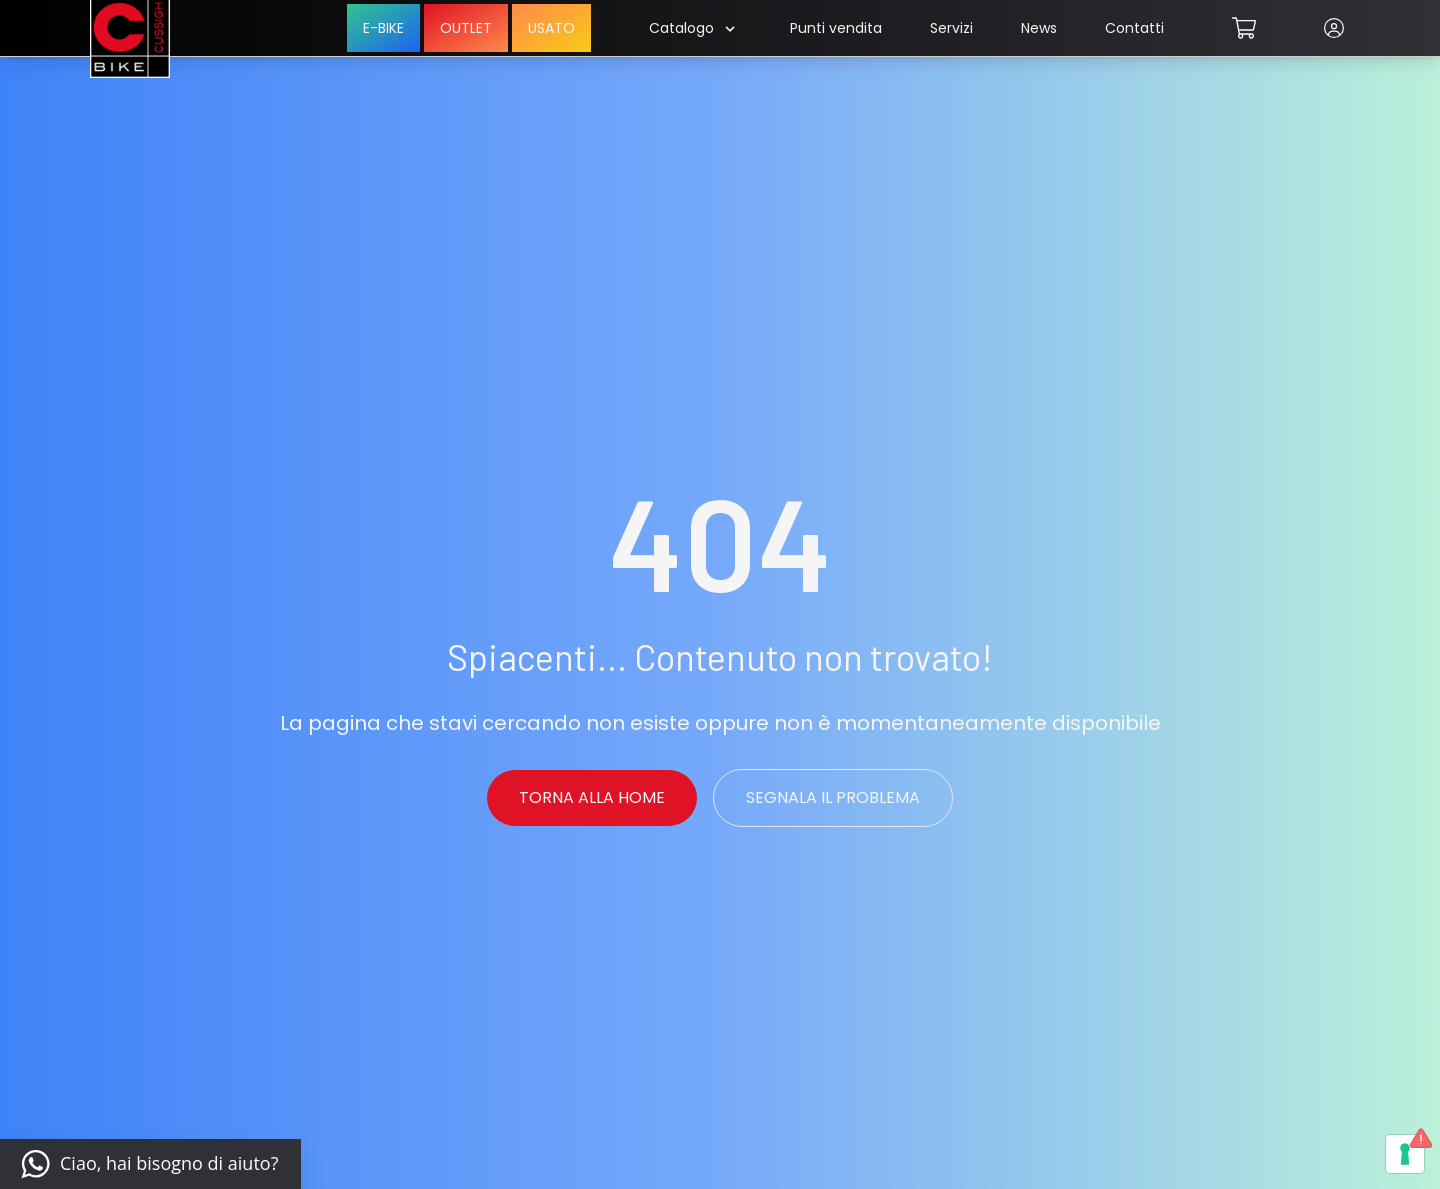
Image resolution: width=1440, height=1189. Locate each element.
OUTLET (466, 28)
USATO (551, 28)
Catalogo (691, 28)
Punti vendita (836, 28)
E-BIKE (383, 28)
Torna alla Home (592, 797)
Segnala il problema (833, 797)
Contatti (1134, 28)
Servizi (951, 28)
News (1039, 28)
